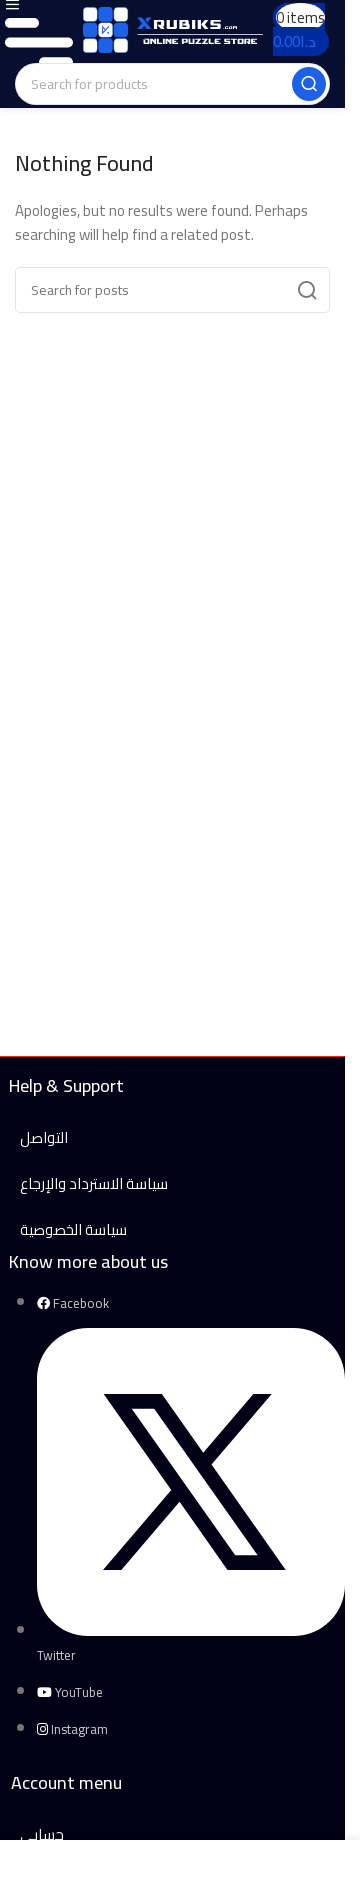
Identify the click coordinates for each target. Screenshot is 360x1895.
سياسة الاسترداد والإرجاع (94, 1183)
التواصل (44, 1137)
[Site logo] (173, 28)
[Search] (172, 84)
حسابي (42, 1834)
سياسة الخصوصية (73, 1229)
